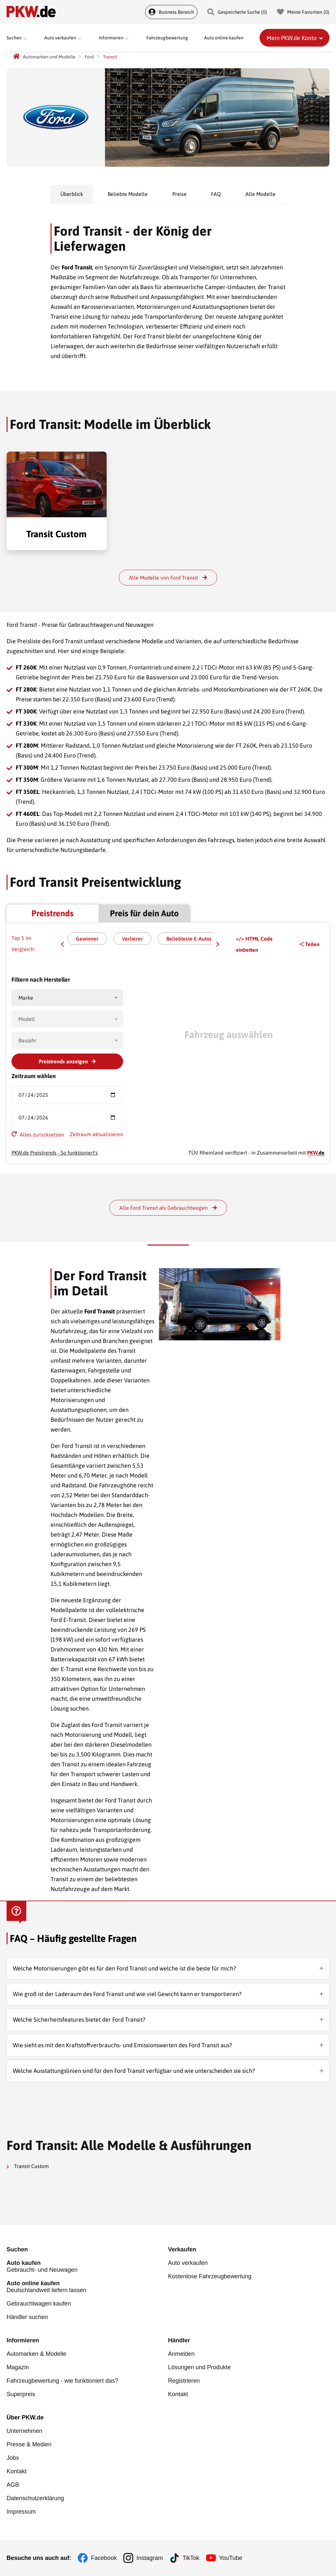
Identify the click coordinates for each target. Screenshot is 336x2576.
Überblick (71, 194)
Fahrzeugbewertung (167, 37)
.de (316, 1153)
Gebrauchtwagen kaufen (39, 2303)
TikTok (190, 2558)
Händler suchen (27, 2317)
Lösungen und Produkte (199, 2367)
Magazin (18, 2367)
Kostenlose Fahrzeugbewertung (209, 2276)
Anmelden (181, 2354)
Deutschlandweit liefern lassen (87, 2286)
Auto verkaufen (188, 2263)
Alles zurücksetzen (37, 1134)
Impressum (21, 2511)
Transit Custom (28, 2166)
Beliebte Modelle (128, 194)
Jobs (13, 2458)
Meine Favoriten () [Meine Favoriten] (303, 12)
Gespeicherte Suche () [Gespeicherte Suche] (237, 12)
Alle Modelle (260, 194)
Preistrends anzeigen (67, 1061)
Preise (179, 194)
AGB (13, 2484)
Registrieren (184, 2380)
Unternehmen (24, 2431)
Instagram (149, 2558)
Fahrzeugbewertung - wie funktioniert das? (62, 2380)
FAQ (216, 194)
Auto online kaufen (223, 37)
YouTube (230, 2558)
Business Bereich (171, 12)
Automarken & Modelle (36, 2354)
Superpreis (21, 2394)
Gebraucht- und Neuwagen (87, 2266)
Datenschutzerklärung (35, 2498)
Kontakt (178, 2394)
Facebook (104, 2558)
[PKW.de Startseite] (16, 57)
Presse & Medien (29, 2444)
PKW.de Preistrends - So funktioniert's (54, 1153)
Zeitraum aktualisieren (96, 1134)
